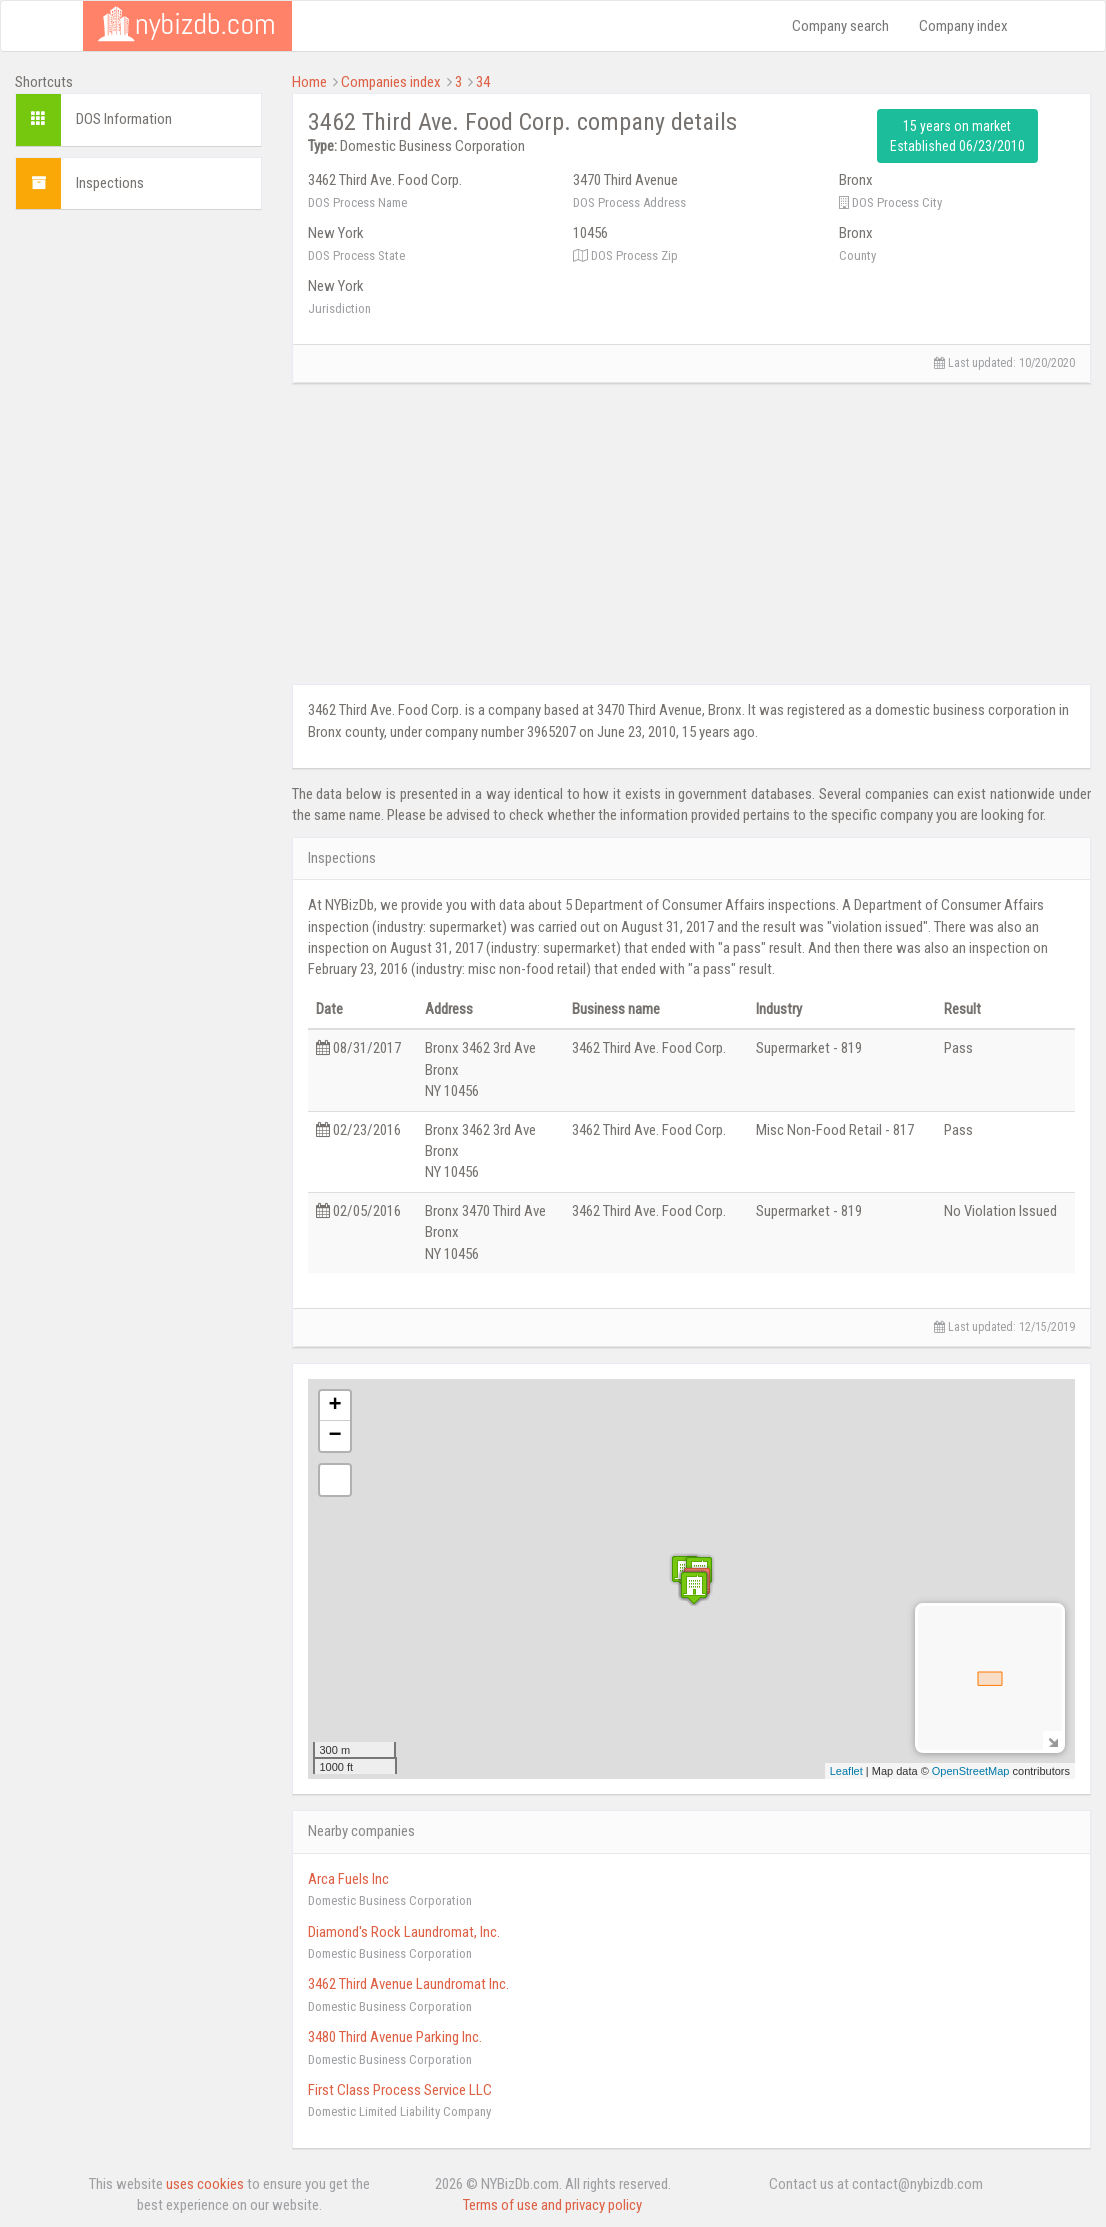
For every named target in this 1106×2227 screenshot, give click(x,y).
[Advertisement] (138, 525)
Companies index (391, 82)
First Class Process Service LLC (400, 2090)
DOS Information (124, 119)
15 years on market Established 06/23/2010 (957, 136)
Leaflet (846, 1771)
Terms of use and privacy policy (552, 2205)
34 (483, 82)
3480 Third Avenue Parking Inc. (395, 2037)
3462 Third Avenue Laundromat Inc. (408, 1984)
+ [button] (334, 1406)
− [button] (334, 1436)
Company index (963, 26)
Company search (840, 26)
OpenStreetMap (971, 1771)
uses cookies (205, 2184)
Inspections (110, 183)
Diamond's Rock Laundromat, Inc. (404, 1932)
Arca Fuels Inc (348, 1879)
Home (309, 82)
